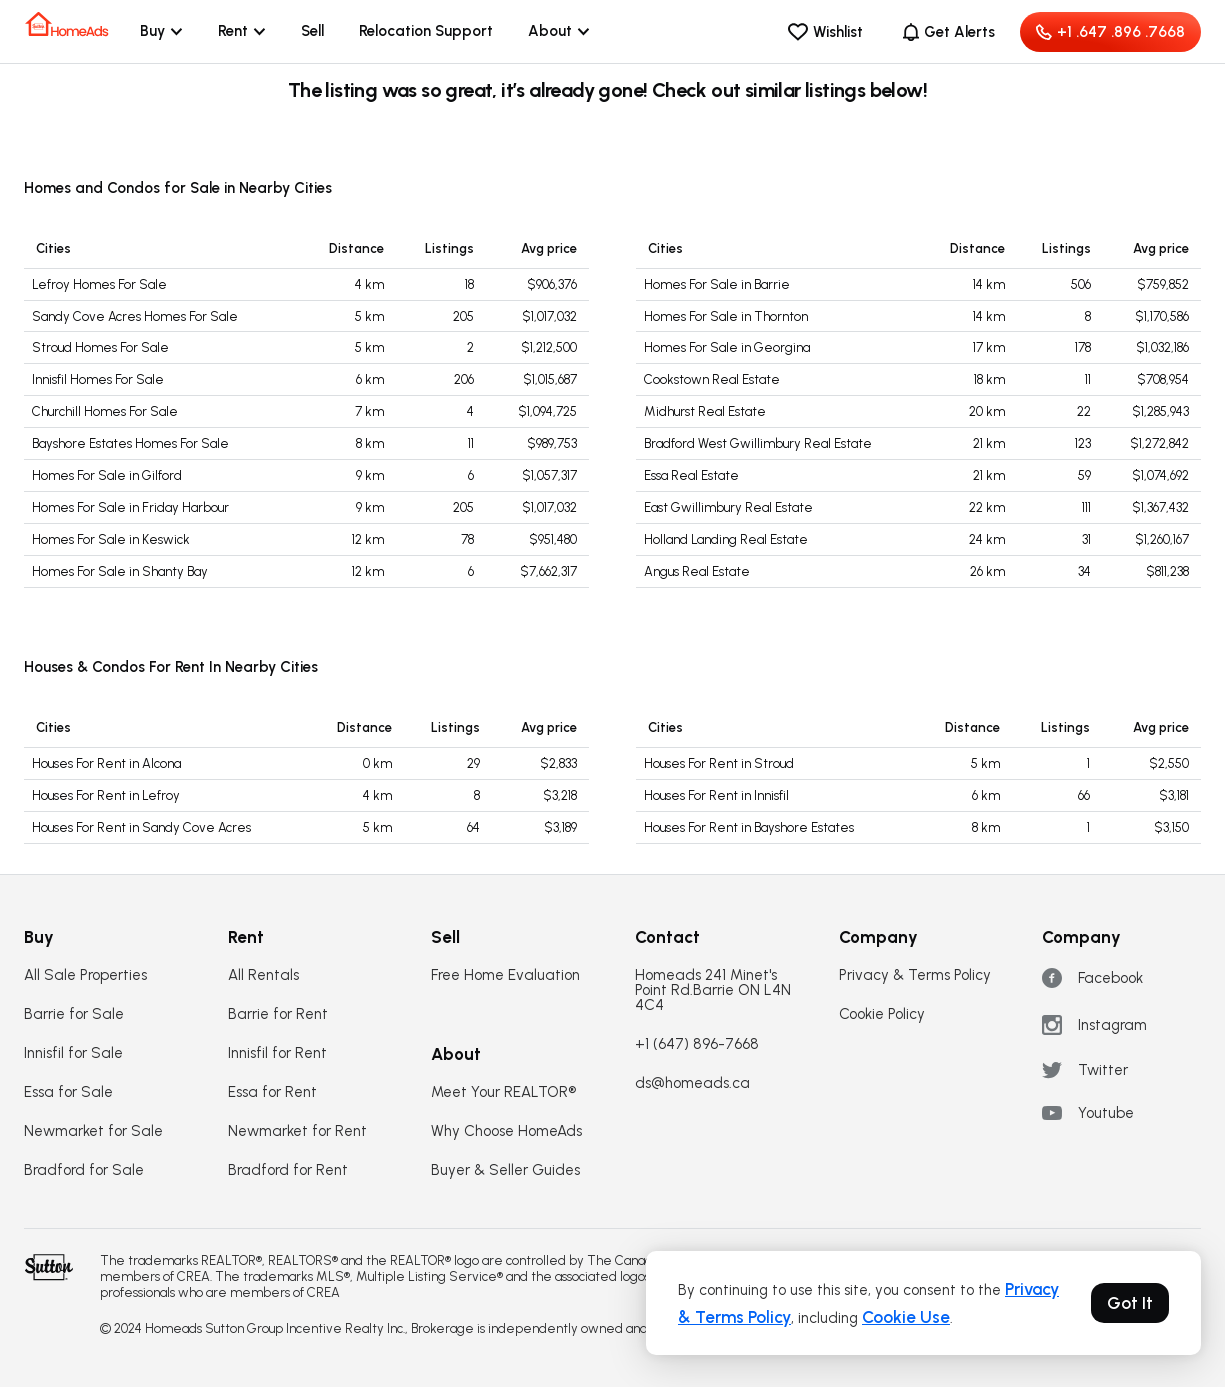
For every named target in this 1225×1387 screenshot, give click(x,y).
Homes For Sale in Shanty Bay (120, 571)
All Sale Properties (85, 975)
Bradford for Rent (288, 1170)
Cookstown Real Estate (712, 379)
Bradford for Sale (84, 1170)
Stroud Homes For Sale (100, 347)
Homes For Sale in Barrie (717, 284)
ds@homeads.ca (692, 1083)
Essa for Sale (68, 1092)
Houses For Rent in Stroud (719, 763)
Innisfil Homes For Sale (98, 379)
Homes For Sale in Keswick (111, 539)
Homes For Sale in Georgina (727, 347)
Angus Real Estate (697, 571)
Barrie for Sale (74, 1014)
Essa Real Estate (691, 475)
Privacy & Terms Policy (915, 975)
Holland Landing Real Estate (726, 539)
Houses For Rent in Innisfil (716, 795)
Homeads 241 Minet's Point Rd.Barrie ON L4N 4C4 (713, 990)
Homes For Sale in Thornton (726, 316)
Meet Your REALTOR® (503, 1092)
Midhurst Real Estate (705, 411)
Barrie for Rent (278, 1014)
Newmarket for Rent (297, 1131)
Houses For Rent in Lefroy (106, 795)
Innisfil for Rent (277, 1053)
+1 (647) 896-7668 (697, 1044)
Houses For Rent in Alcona (106, 763)
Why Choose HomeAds (506, 1131)
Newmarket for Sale (93, 1131)
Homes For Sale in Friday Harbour (130, 507)
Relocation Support (426, 31)
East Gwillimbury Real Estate (728, 507)
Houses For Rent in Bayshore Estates (749, 827)
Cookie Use (906, 1317)
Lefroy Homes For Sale (99, 284)
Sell (312, 31)
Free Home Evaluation (505, 975)
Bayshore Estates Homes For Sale (130, 443)
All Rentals (263, 975)
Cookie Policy (882, 1014)
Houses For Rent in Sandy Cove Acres (141, 827)
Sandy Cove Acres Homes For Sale (135, 316)
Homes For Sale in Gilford (107, 475)
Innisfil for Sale (73, 1053)
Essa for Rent (272, 1092)
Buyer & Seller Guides (505, 1170)
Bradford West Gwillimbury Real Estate (758, 443)
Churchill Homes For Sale (105, 411)
